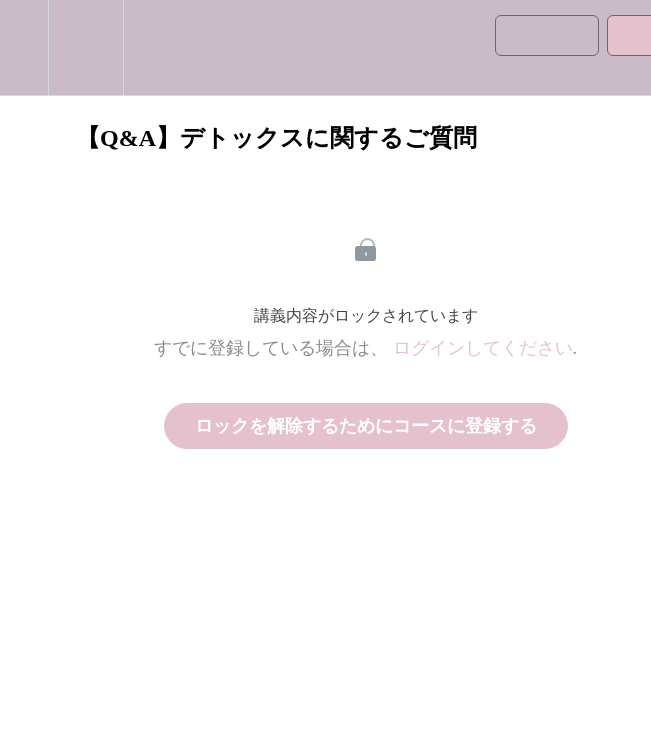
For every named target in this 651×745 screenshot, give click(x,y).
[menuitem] (85, 47)
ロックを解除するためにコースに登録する (366, 426)
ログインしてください (483, 348)
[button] (24, 47)
